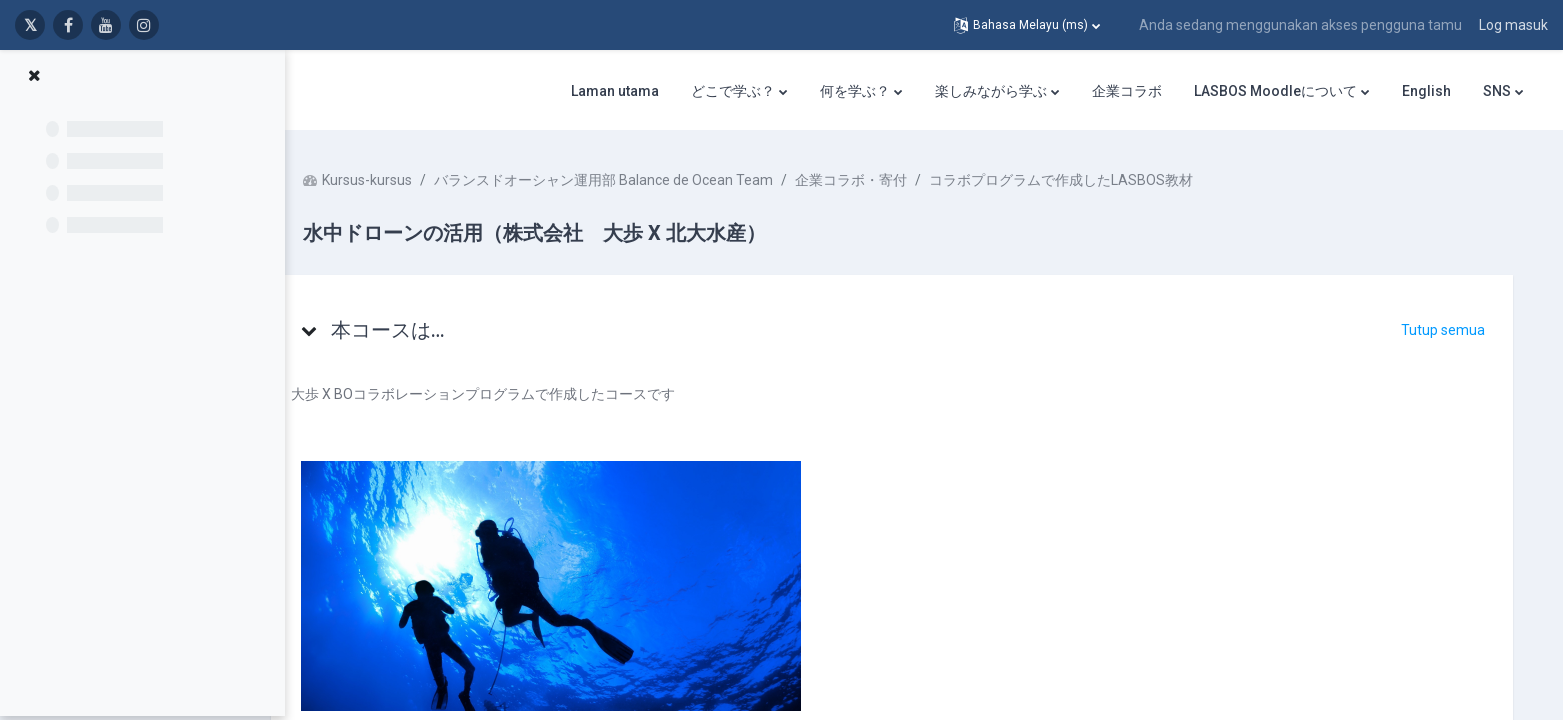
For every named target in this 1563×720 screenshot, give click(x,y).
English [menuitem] (1426, 91)
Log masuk (1513, 25)
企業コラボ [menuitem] (1127, 91)
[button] (1027, 25)
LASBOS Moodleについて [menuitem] (1275, 91)
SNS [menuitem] (1497, 91)
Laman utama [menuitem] (615, 91)
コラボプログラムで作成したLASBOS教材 (1099, 180)
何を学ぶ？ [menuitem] (855, 91)
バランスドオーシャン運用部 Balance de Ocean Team (641, 180)
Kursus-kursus (405, 180)
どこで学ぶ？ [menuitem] (733, 91)
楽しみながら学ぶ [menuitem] (991, 91)
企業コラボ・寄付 (889, 180)
